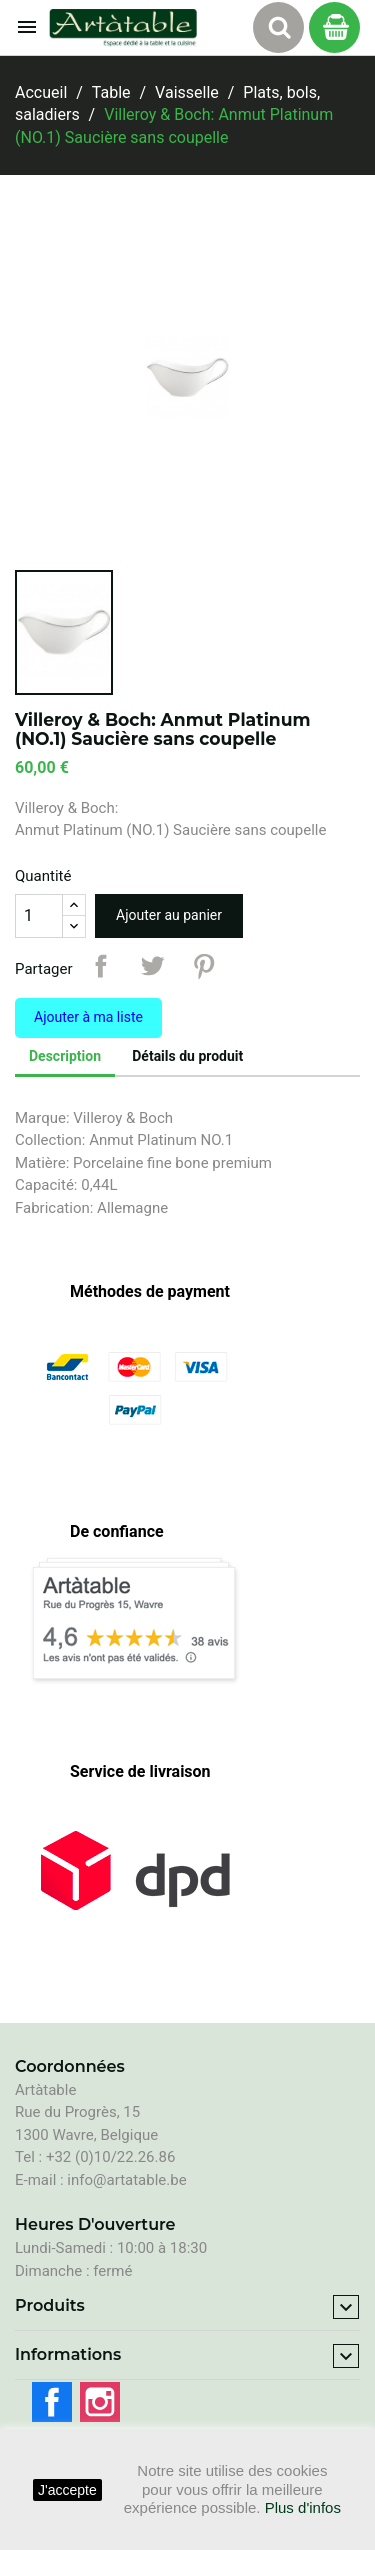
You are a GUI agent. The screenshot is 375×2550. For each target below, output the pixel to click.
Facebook (52, 2402)
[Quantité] (39, 916)
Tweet (152, 966)
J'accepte (67, 2490)
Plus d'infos (303, 2507)
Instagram (100, 2402)
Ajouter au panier (169, 915)
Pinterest (204, 966)
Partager (101, 966)
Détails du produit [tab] (187, 1056)
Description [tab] (65, 1056)
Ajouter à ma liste (88, 1017)
